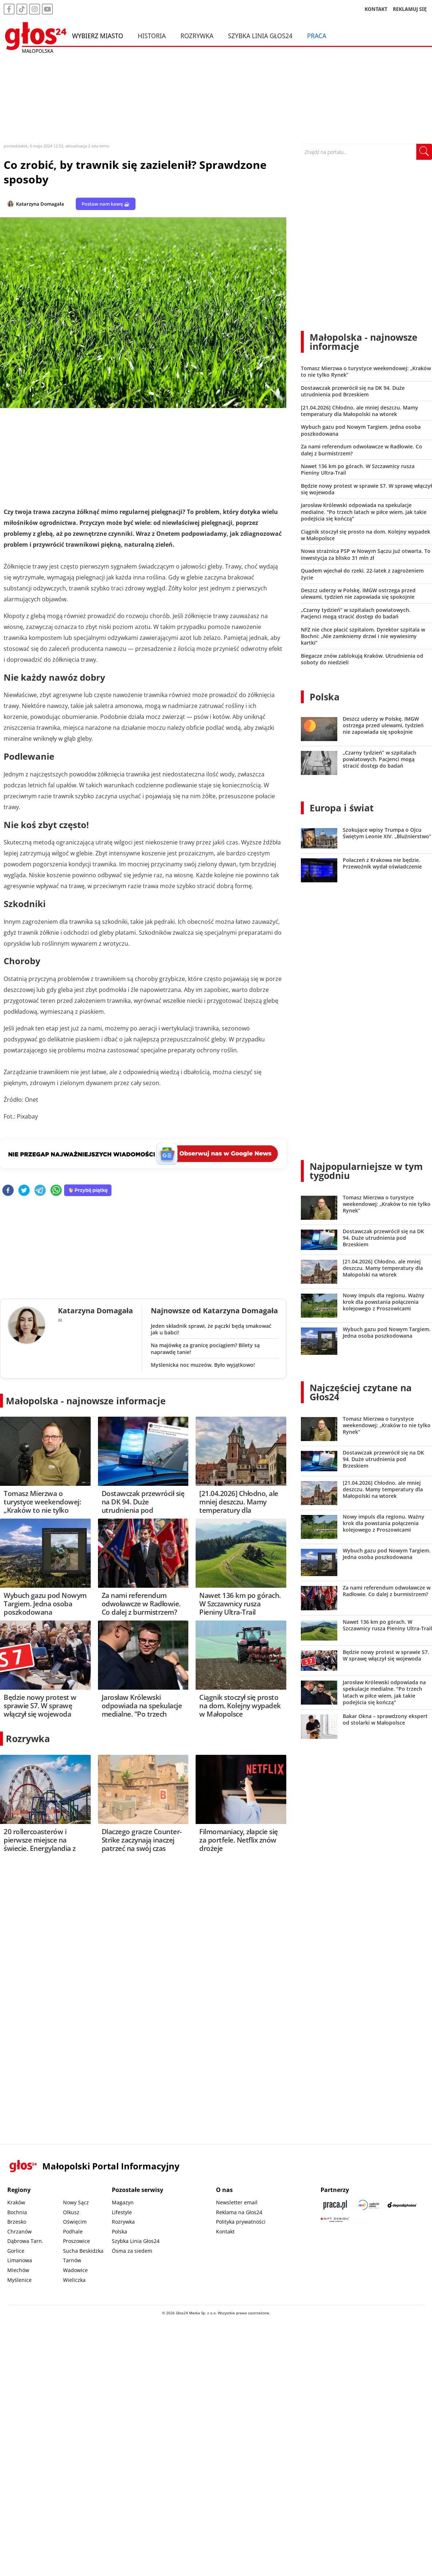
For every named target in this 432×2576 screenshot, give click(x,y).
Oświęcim (75, 2221)
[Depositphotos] (402, 2204)
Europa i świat (342, 808)
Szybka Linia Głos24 (260, 35)
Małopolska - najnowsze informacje (86, 1400)
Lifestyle (122, 2212)
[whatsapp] (56, 1190)
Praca (316, 35)
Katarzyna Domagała (40, 204)
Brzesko (16, 2221)
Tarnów (72, 2260)
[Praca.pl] (335, 2204)
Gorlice (15, 2250)
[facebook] (8, 1190)
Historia (152, 35)
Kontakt (225, 2231)
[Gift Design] (335, 2219)
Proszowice (76, 2240)
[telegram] (40, 1190)
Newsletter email (237, 2202)
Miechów (18, 2270)
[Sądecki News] (368, 2204)
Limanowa (19, 2260)
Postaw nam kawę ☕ (106, 204)
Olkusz (71, 2212)
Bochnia (17, 2212)
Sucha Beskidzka (83, 2250)
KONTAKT (376, 8)
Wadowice (75, 2270)
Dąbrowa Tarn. (25, 2240)
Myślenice (19, 2279)
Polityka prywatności (241, 2221)
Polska (324, 697)
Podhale (73, 2231)
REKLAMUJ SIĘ (410, 8)
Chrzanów (19, 2231)
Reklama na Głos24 (239, 2212)
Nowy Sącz (76, 2202)
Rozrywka (196, 35)
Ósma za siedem (132, 2250)
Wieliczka (74, 2279)
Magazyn (123, 2202)
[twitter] (24, 1190)
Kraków (16, 2202)
